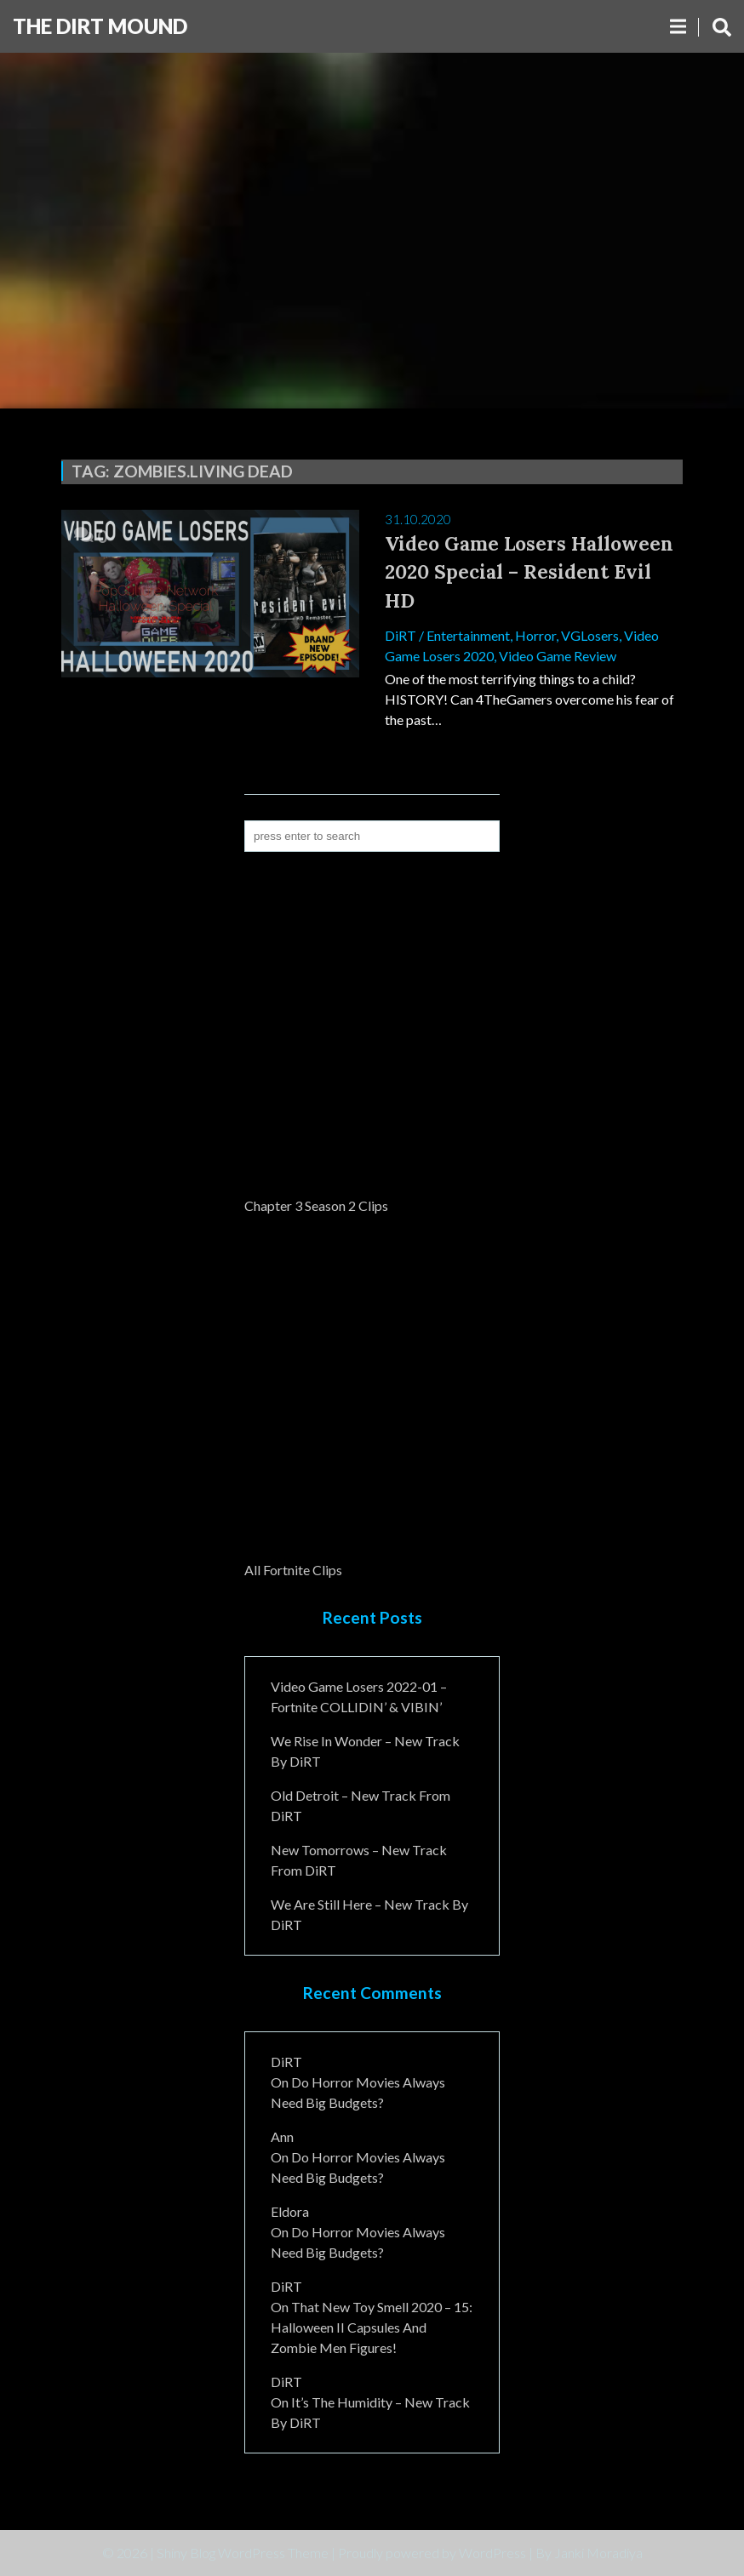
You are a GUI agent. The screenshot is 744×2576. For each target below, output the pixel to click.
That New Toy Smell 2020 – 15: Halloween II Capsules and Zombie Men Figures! (371, 2327)
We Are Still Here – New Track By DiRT (369, 1914)
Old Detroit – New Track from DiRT (360, 1805)
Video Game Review (557, 656)
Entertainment (468, 635)
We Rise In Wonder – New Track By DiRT (365, 1751)
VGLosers (590, 635)
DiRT (400, 635)
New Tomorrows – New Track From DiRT (359, 1860)
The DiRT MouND (100, 26)
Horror (535, 635)
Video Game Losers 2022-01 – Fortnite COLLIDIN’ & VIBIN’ (359, 1696)
